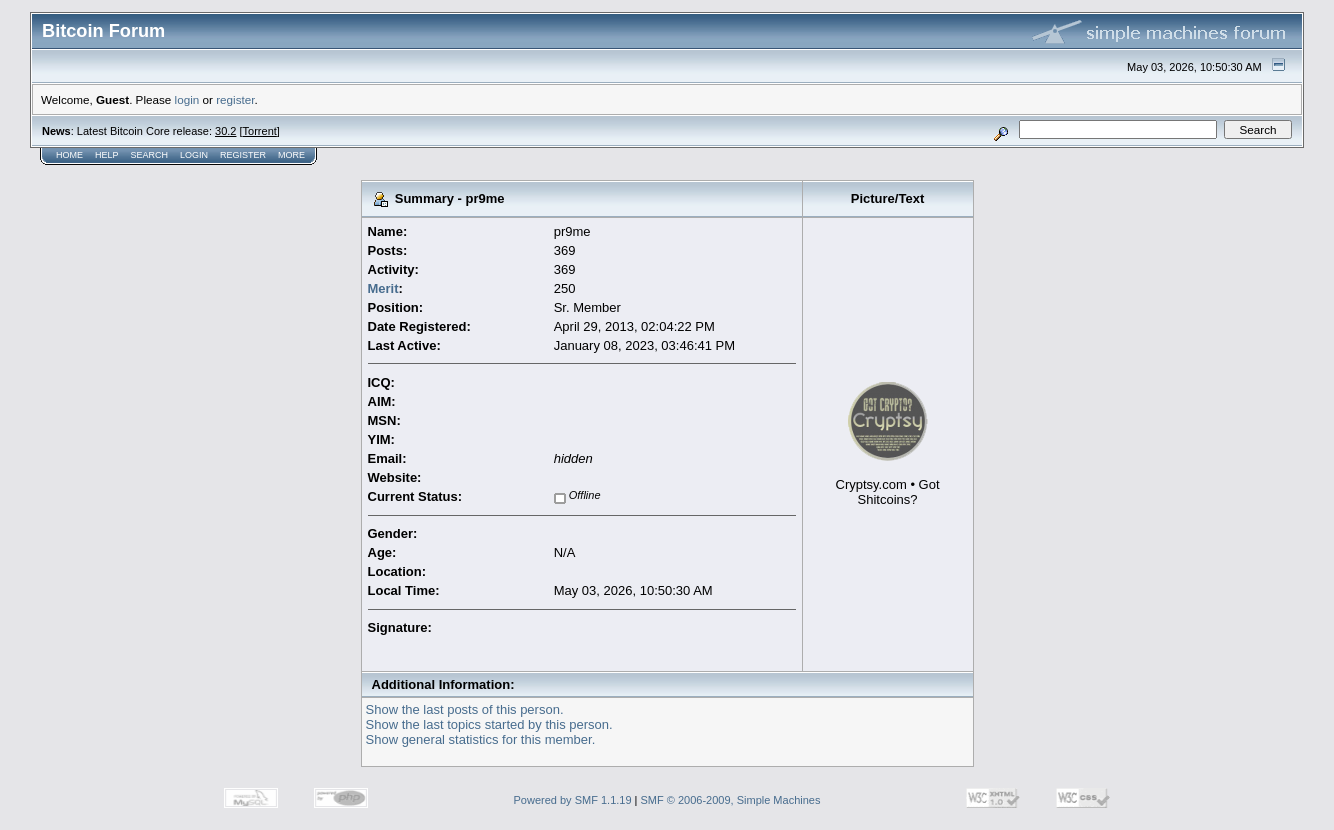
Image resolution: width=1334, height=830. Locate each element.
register (235, 99)
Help (107, 155)
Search (150, 155)
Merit (383, 288)
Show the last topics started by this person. (489, 724)
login (187, 99)
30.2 (225, 131)
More (291, 155)
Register (243, 155)
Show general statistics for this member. (481, 739)
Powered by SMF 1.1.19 (573, 800)
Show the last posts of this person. (465, 709)
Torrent (260, 131)
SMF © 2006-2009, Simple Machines (731, 800)
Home (69, 155)
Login (194, 155)
